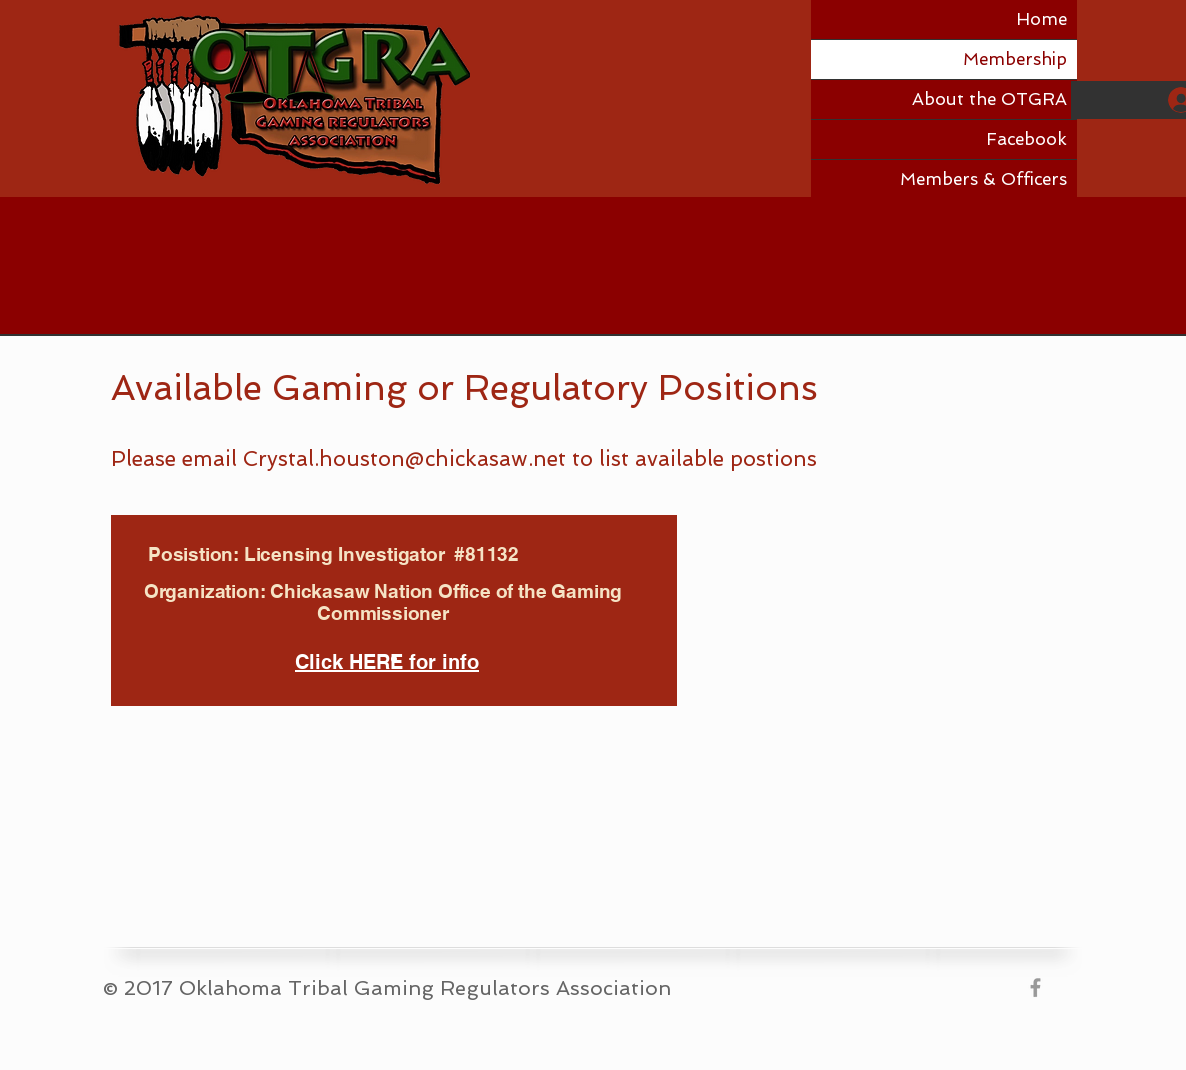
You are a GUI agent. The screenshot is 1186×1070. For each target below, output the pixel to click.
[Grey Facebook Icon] (1035, 987)
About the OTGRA (989, 99)
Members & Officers (983, 179)
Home (1041, 19)
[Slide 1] (394, 659)
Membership (1015, 59)
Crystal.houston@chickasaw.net (404, 458)
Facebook (1026, 139)
